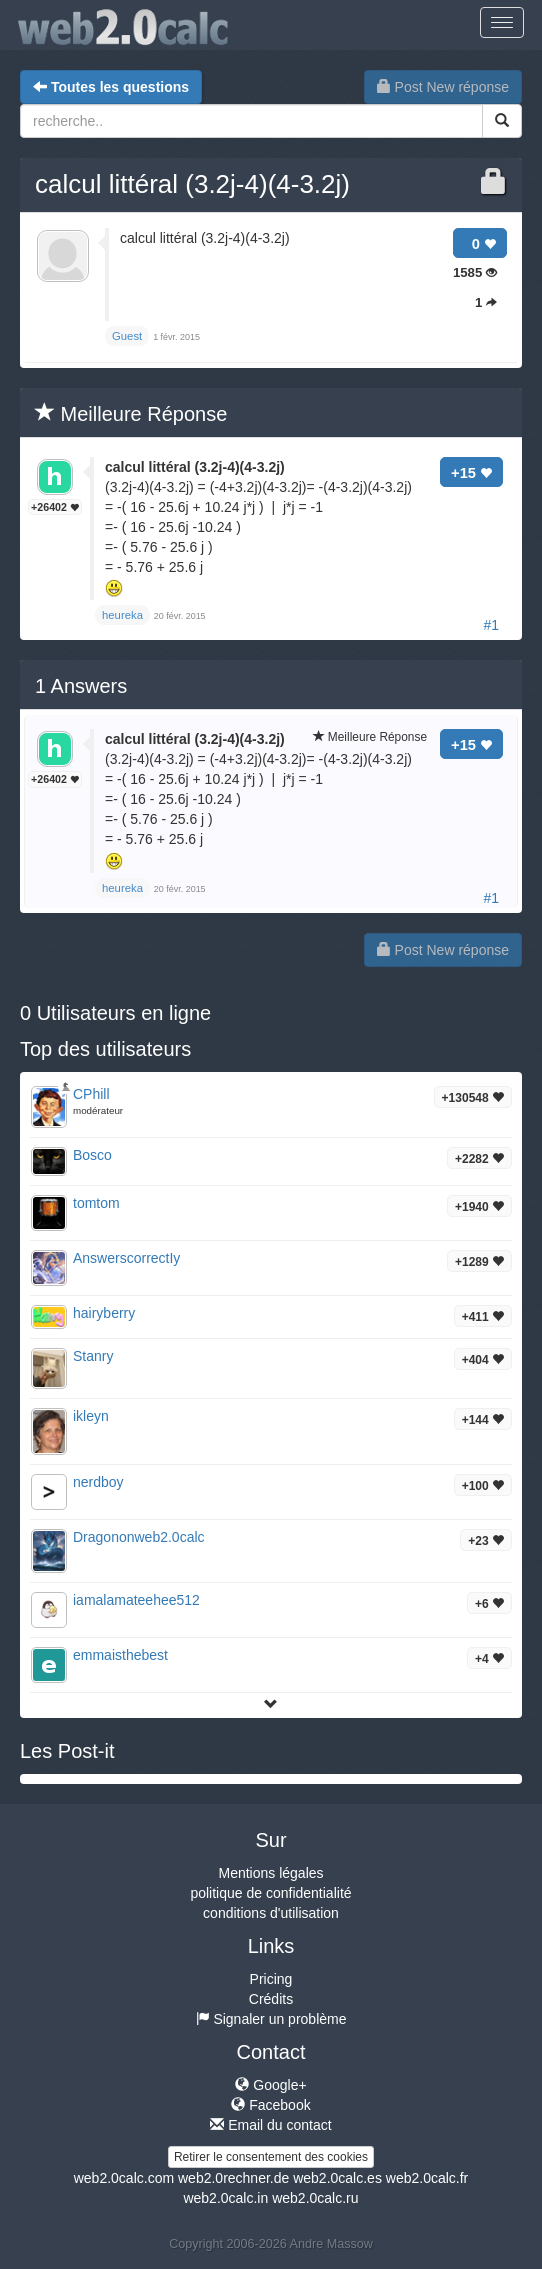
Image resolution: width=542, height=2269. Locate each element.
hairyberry (104, 1313)
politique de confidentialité (270, 1893)
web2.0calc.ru (315, 2198)
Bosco (92, 1155)
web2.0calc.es (337, 2178)
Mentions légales (270, 1873)
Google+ (270, 2085)
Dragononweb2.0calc (139, 1537)
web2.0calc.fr (427, 2178)
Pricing (271, 1979)
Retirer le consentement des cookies (271, 2157)
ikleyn (91, 1416)
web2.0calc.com (124, 2178)
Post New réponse (443, 87)
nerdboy (98, 1482)
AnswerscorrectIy (126, 1258)
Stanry (93, 1356)
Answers (81, 686)
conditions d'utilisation (271, 1913)
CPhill (91, 1094)
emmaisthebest (120, 1655)
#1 (491, 625)
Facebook (270, 2105)
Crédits (271, 1999)
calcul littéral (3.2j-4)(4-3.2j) (192, 184)
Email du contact (270, 2125)
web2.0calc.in (225, 2198)
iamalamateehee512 (136, 1600)
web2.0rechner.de (233, 2178)
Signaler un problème (271, 2019)
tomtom (96, 1203)
